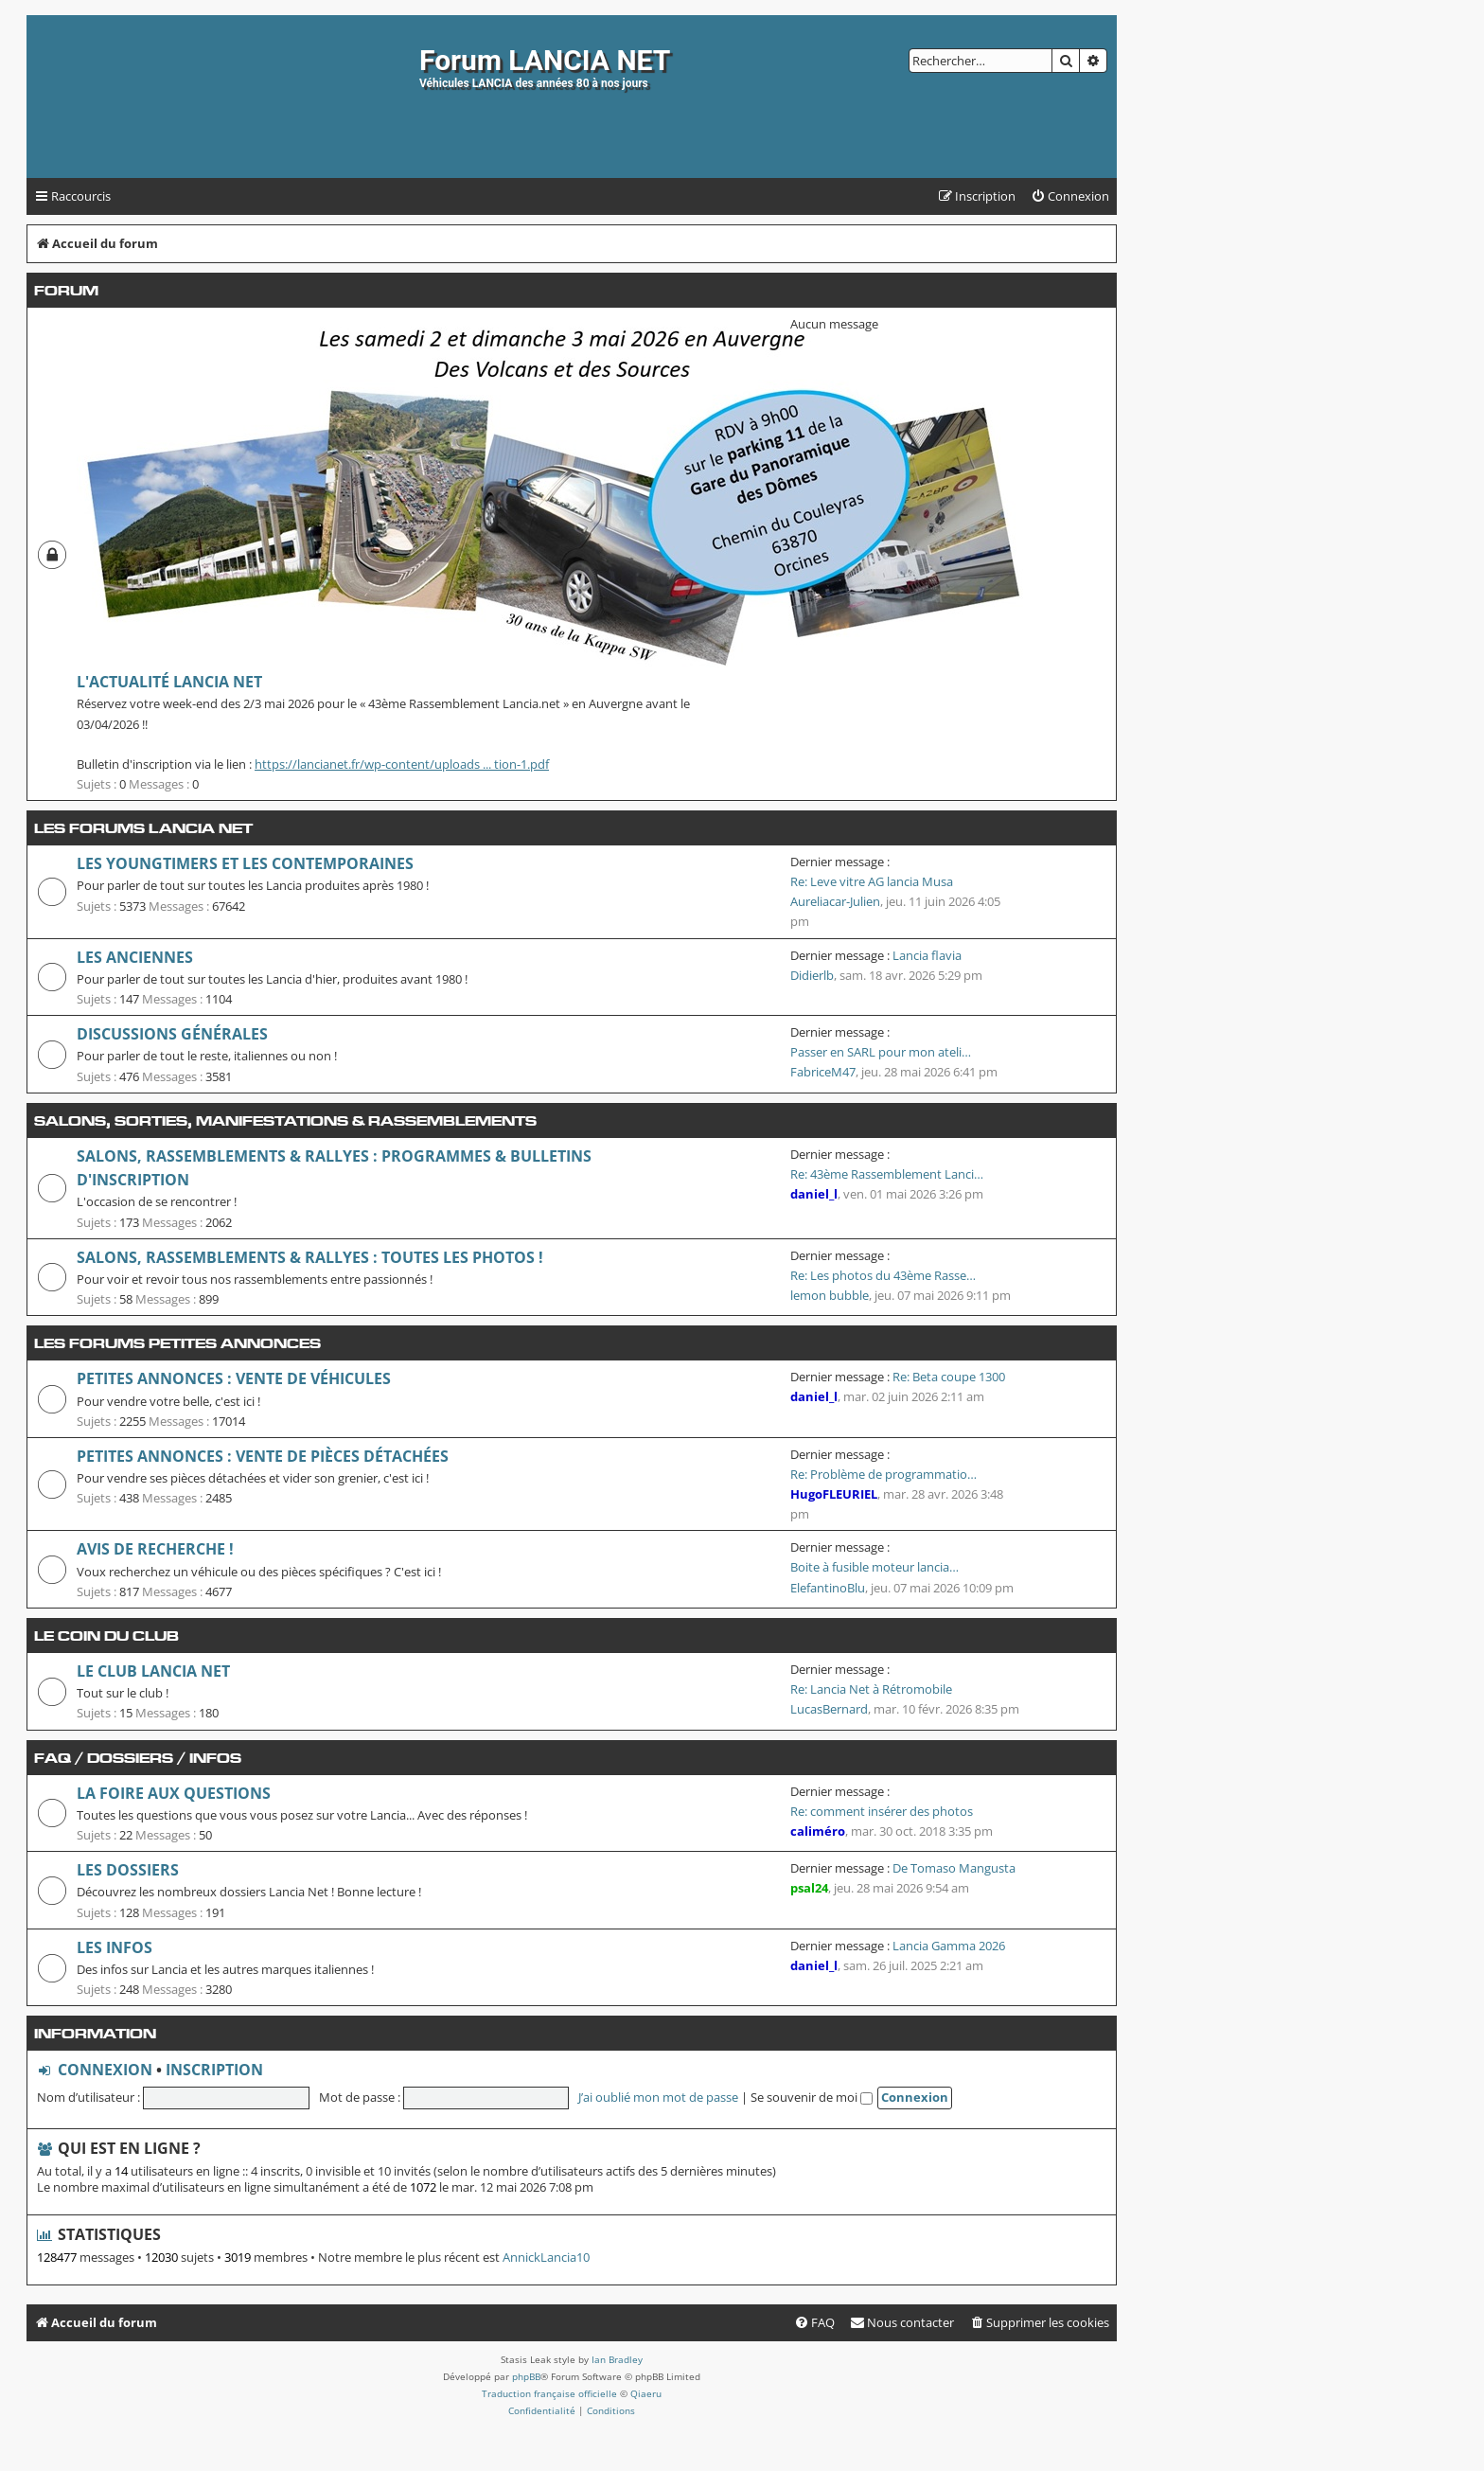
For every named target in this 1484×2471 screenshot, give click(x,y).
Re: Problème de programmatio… (883, 1474)
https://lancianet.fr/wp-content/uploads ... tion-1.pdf (402, 764)
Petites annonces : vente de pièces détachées (263, 1456)
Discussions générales (172, 1033)
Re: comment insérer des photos (881, 1811)
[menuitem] (1070, 196)
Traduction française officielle (549, 2393)
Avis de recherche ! (155, 1548)
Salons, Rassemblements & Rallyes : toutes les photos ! (310, 1257)
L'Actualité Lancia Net (169, 681)
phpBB (526, 2376)
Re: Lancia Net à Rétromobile (871, 1689)
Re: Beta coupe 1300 (948, 1376)
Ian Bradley (617, 2359)
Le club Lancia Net (153, 1671)
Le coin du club (106, 1635)
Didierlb (812, 975)
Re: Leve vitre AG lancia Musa (871, 881)
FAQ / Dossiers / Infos (137, 1758)
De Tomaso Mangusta (954, 1867)
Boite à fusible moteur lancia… (874, 1566)
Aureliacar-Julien (835, 901)
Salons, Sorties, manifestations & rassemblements (285, 1120)
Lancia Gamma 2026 (948, 1945)
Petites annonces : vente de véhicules (234, 1378)
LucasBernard (829, 1708)
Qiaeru (646, 2393)
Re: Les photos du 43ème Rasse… (883, 1275)
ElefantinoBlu (827, 1587)
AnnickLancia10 (546, 2257)
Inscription (214, 2069)
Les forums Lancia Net (143, 828)
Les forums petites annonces (177, 1343)
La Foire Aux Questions (174, 1793)
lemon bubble (829, 1295)
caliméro (817, 1831)
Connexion (105, 2069)
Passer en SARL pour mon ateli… (880, 1051)
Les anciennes (135, 957)
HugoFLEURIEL (833, 1493)
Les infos (114, 1947)
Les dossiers (128, 1869)
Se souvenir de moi (812, 2097)
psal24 (809, 1887)
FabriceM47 (823, 1071)
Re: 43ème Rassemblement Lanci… (886, 1173)
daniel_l (814, 1193)
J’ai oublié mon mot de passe (658, 2097)
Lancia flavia (927, 955)
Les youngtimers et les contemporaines (245, 863)
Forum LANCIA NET (544, 60)
